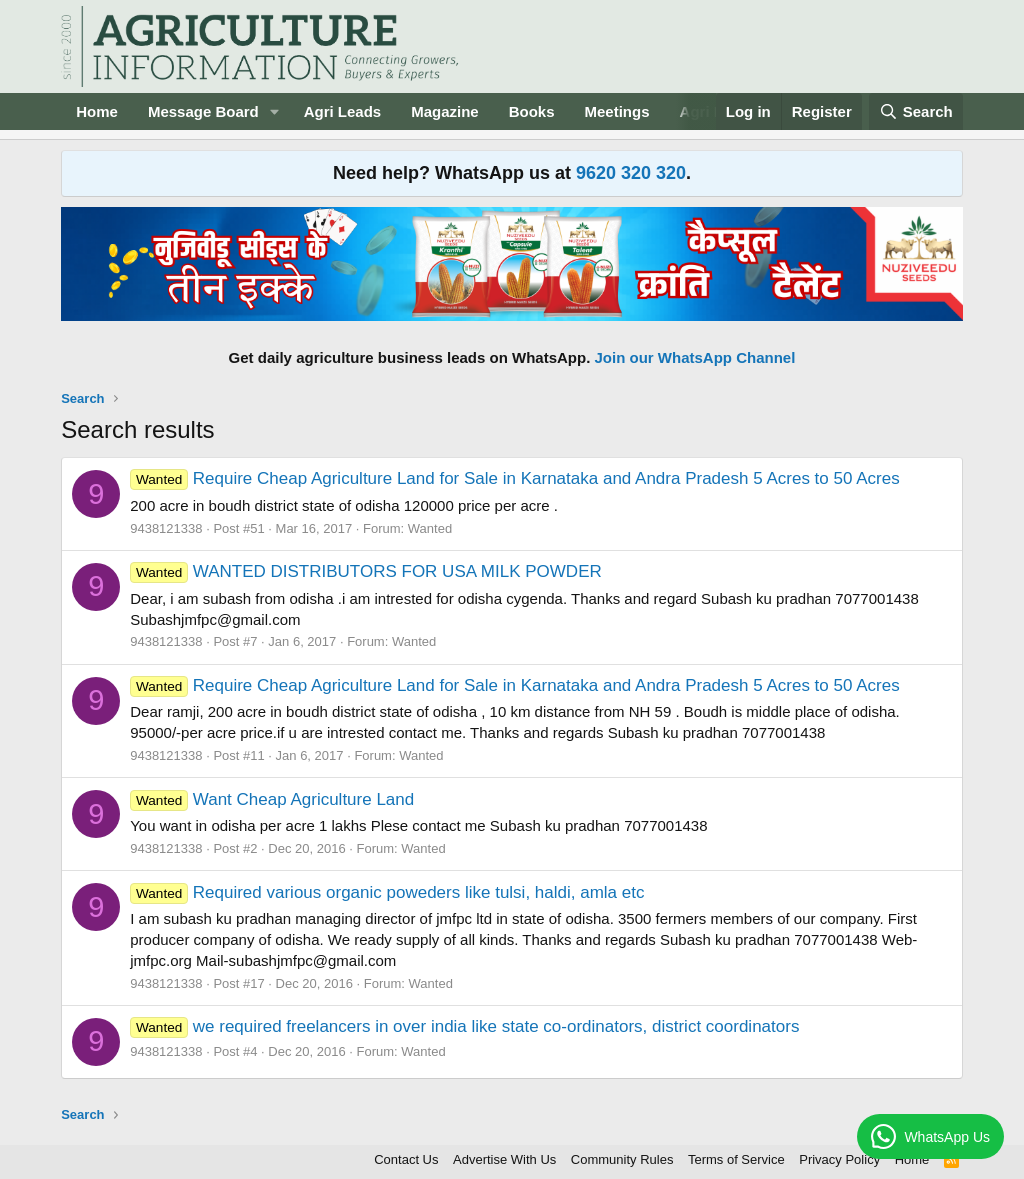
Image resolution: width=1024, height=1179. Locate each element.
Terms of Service (736, 1159)
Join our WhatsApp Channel (695, 357)
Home (97, 111)
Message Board (203, 111)
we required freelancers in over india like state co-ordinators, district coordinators (464, 1026)
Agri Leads (343, 111)
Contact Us (406, 1159)
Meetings (617, 111)
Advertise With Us (504, 1159)
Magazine (445, 111)
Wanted (430, 528)
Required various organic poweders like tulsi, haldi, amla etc (387, 892)
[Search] (916, 111)
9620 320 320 (631, 173)
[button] (275, 111)
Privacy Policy (839, 1159)
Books (532, 111)
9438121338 (166, 528)
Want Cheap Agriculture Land (272, 799)
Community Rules (622, 1159)
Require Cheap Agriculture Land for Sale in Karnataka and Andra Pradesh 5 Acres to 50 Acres (514, 478)
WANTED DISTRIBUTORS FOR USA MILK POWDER (366, 571)
